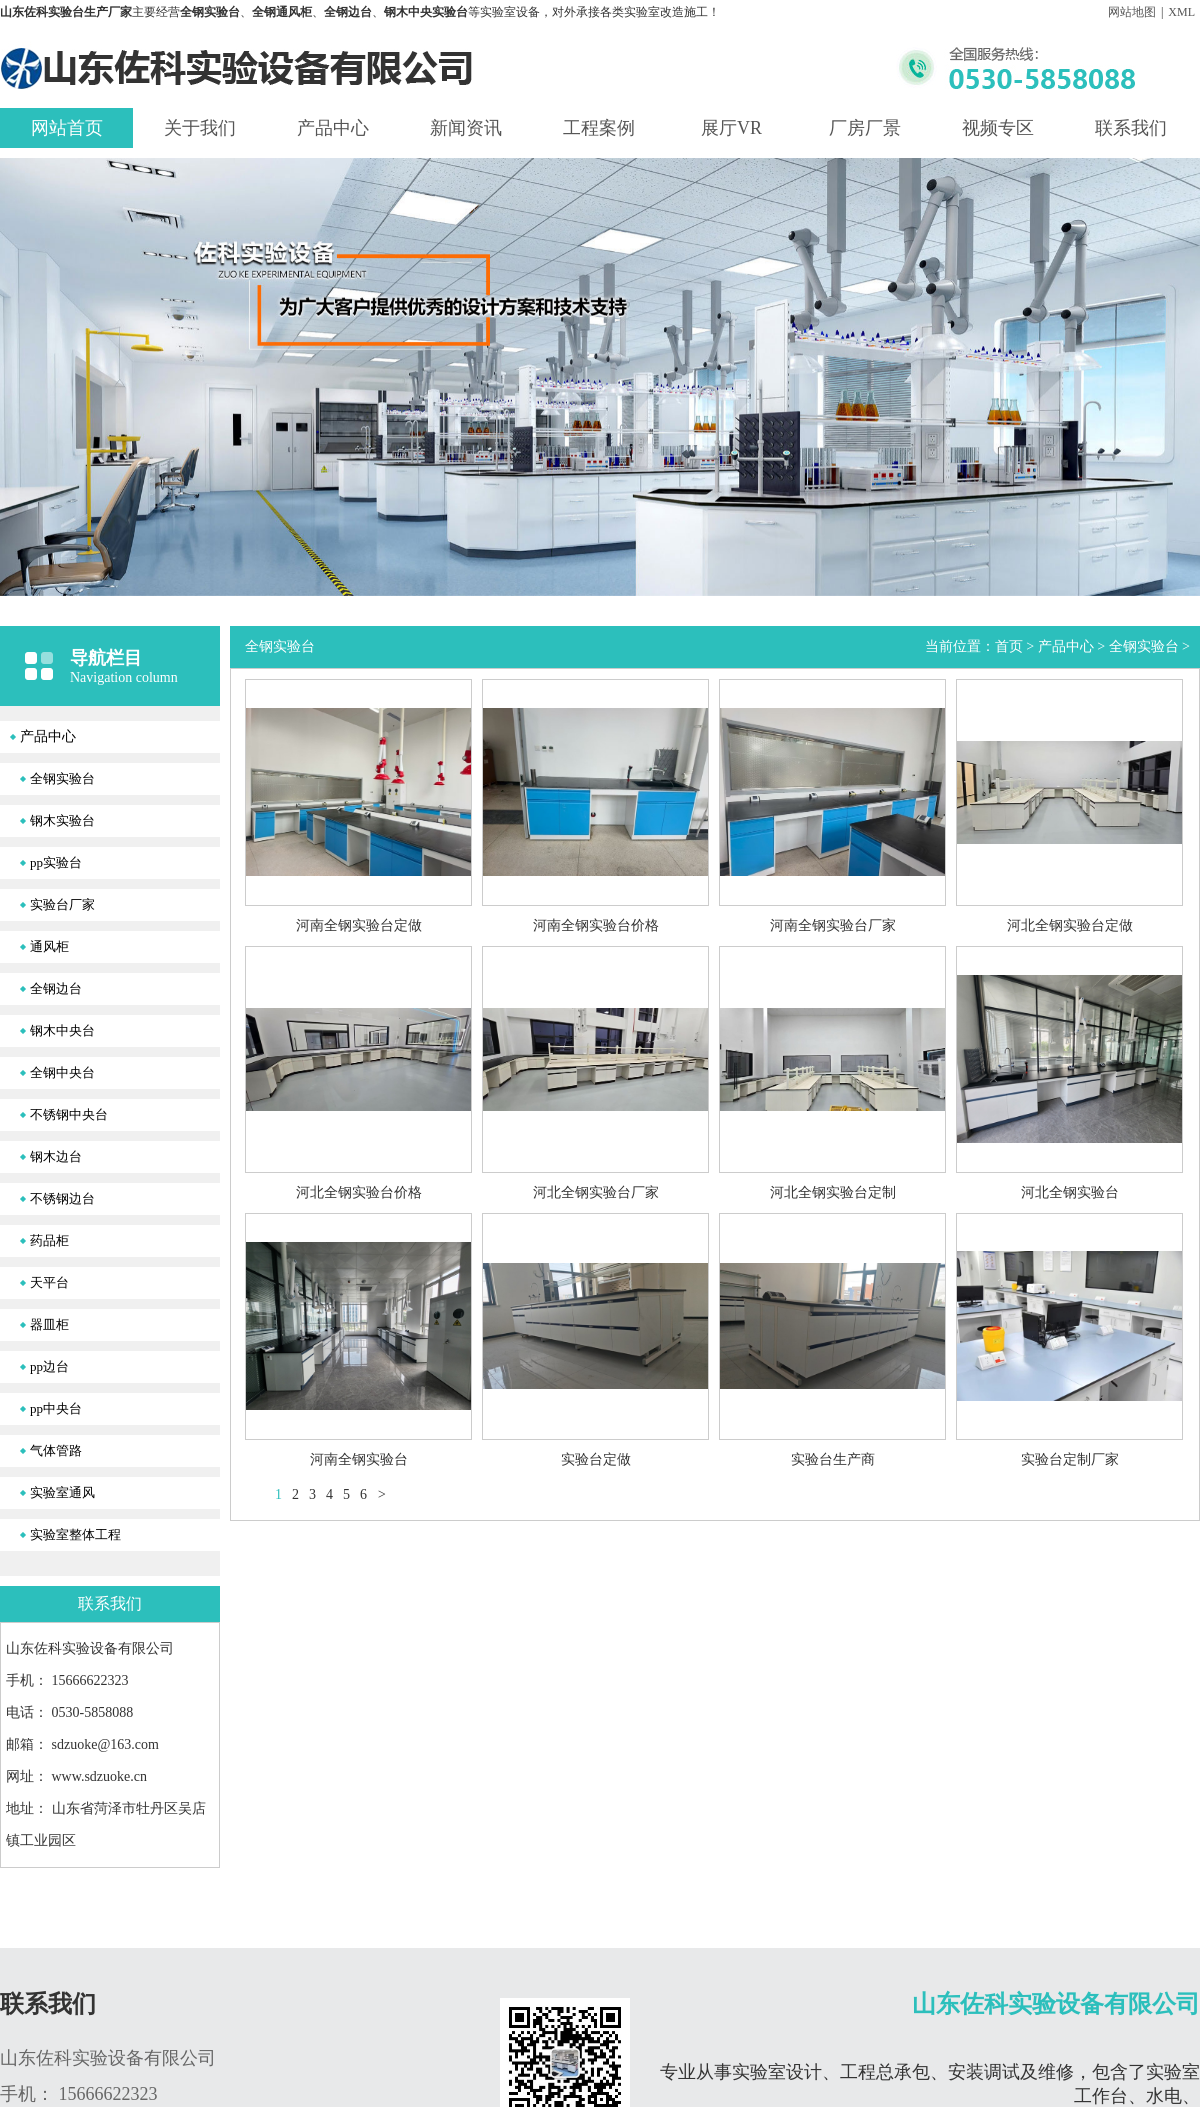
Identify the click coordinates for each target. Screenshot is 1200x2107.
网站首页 (67, 128)
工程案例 (599, 128)
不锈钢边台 (62, 1198)
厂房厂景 (865, 128)
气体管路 (56, 1450)
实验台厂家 (62, 904)
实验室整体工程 (75, 1534)
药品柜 (49, 1240)
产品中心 (333, 128)
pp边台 (49, 1366)
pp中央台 (56, 1408)
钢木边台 (56, 1156)
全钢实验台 (62, 778)
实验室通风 (62, 1492)
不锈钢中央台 (69, 1114)
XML (1181, 12)
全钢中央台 (62, 1072)
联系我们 (1131, 128)
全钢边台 (56, 988)
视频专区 (998, 128)
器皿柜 (49, 1324)
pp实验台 (56, 862)
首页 (1009, 646)
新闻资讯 (466, 128)
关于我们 (200, 128)
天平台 (49, 1282)
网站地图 (1132, 12)
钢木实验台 (62, 820)
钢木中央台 (62, 1030)
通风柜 (49, 946)
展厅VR (731, 128)
